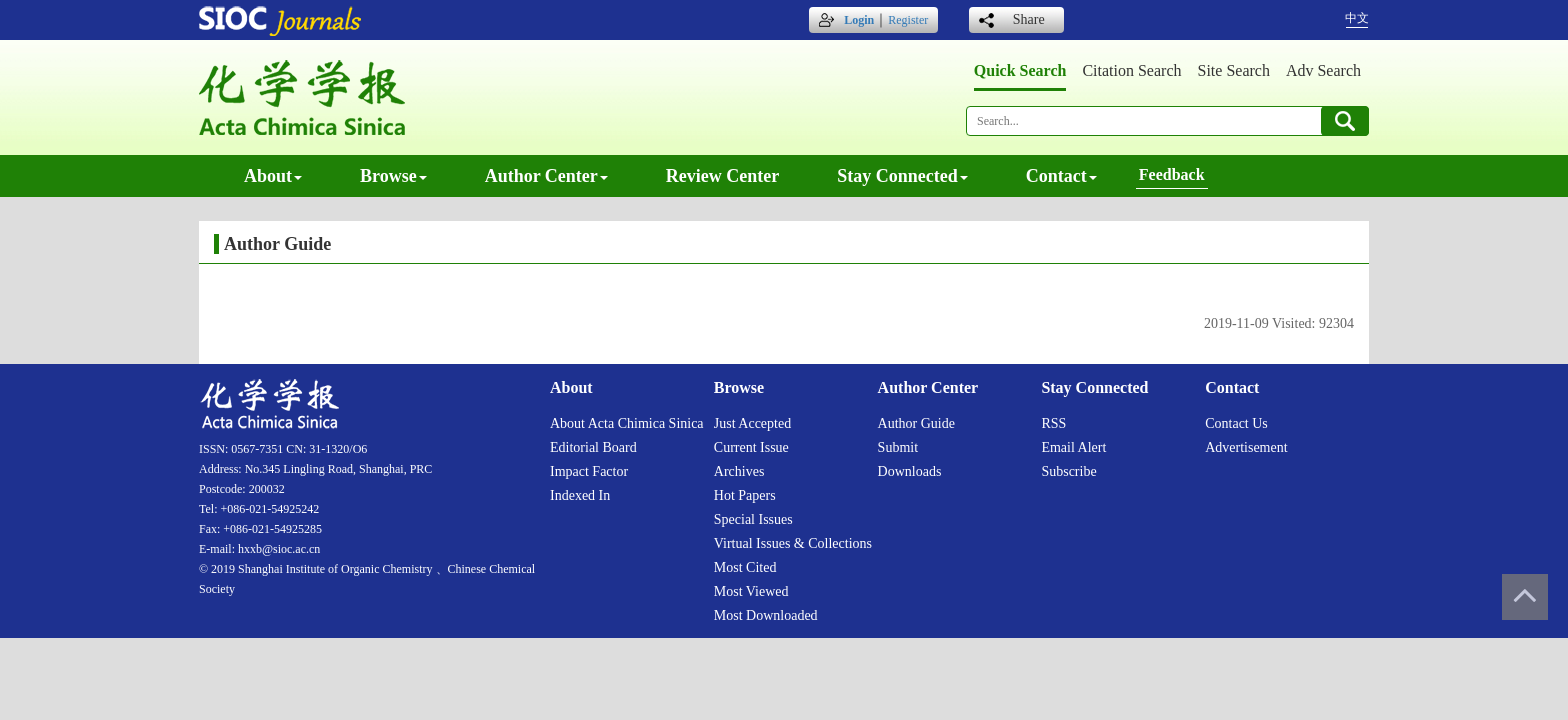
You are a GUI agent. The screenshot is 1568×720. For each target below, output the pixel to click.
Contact (1061, 176)
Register (908, 20)
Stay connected (902, 176)
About (273, 176)
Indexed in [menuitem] (580, 495)
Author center (546, 176)
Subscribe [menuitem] (1068, 471)
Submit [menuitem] (898, 447)
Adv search (1323, 70)
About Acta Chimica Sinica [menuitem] (627, 423)
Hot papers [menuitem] (745, 495)
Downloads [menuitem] (910, 471)
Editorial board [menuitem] (593, 447)
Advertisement (1246, 447)
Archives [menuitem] (739, 471)
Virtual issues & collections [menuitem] (793, 543)
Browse (393, 176)
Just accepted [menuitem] (752, 423)
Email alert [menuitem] (1073, 447)
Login (859, 20)
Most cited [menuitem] (745, 567)
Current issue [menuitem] (751, 447)
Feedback (1172, 174)
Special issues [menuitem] (753, 519)
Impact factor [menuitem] (589, 471)
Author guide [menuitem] (916, 423)
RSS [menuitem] (1053, 423)
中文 (1357, 18)
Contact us (1236, 423)
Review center (722, 176)
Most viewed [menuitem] (751, 591)
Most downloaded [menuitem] (766, 615)
